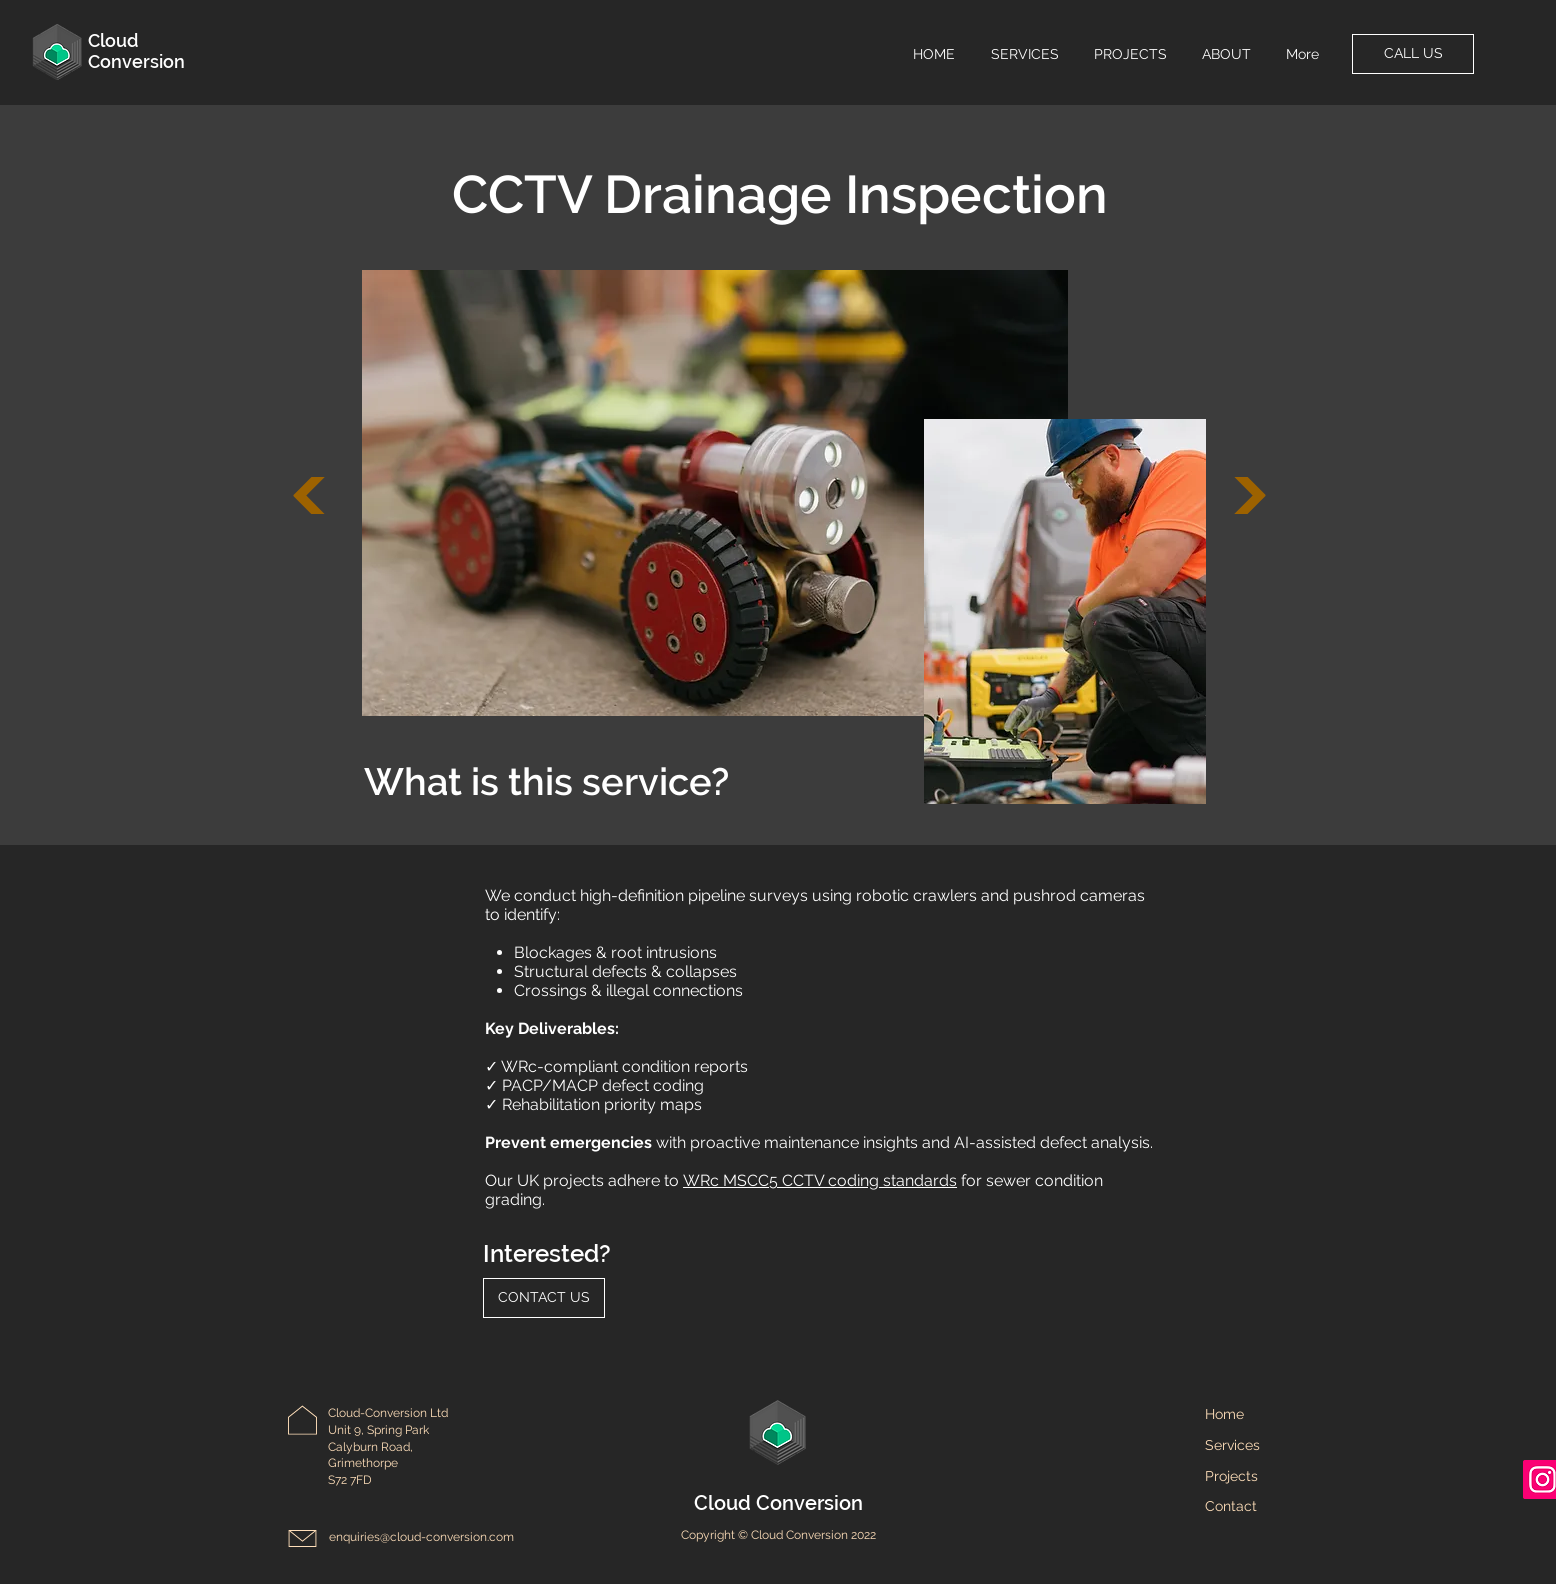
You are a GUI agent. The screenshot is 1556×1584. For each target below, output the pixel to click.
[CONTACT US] (544, 1298)
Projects (1231, 1476)
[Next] (309, 495)
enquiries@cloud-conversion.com (421, 1537)
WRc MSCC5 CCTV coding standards (820, 1180)
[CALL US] (1413, 54)
